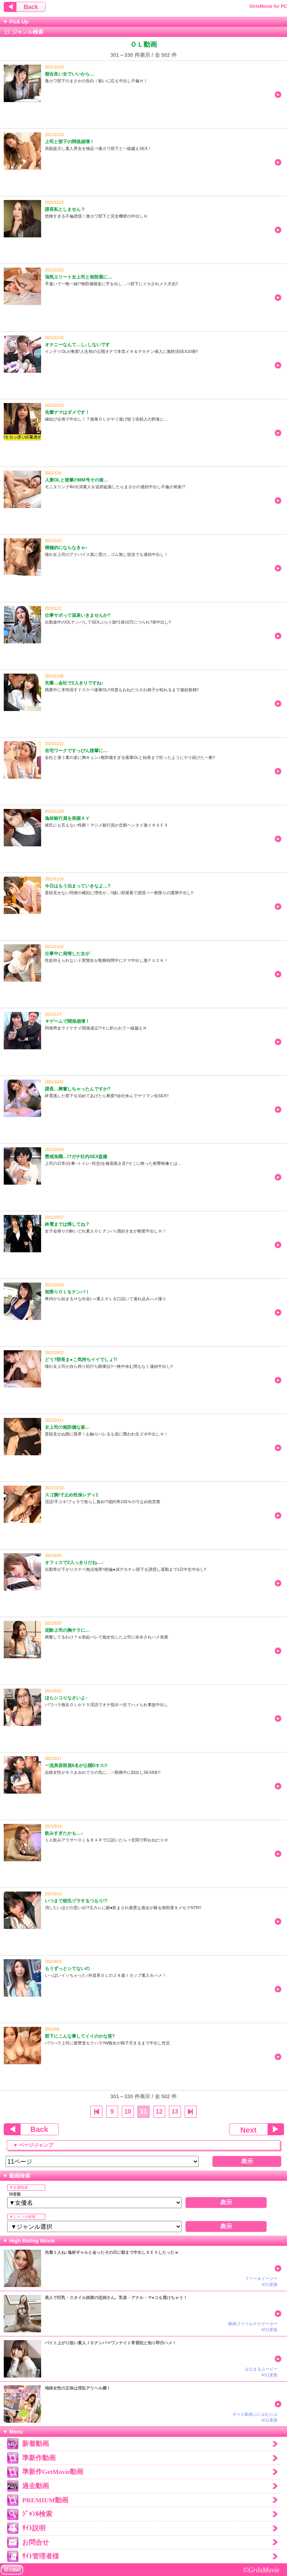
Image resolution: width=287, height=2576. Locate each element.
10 (127, 2111)
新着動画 (35, 2443)
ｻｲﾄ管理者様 (40, 2556)
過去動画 (35, 2486)
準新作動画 (39, 2458)
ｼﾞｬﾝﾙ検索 (37, 2514)
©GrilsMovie (261, 2570)
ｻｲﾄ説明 (34, 2528)
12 (159, 2111)
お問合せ (35, 2542)
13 (175, 2111)
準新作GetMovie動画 (52, 2471)
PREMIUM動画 (45, 2500)
